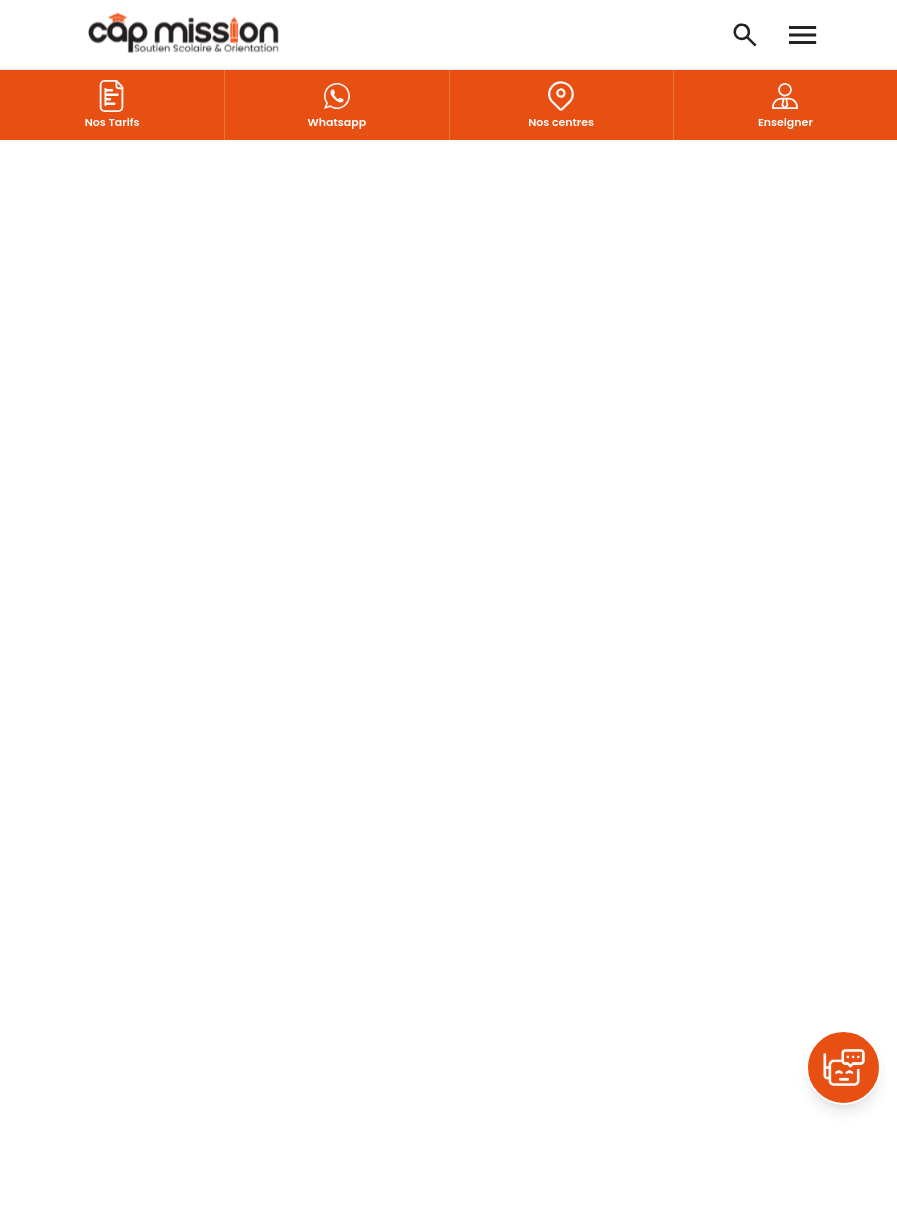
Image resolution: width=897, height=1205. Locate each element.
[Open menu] (803, 35)
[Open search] (745, 35)
